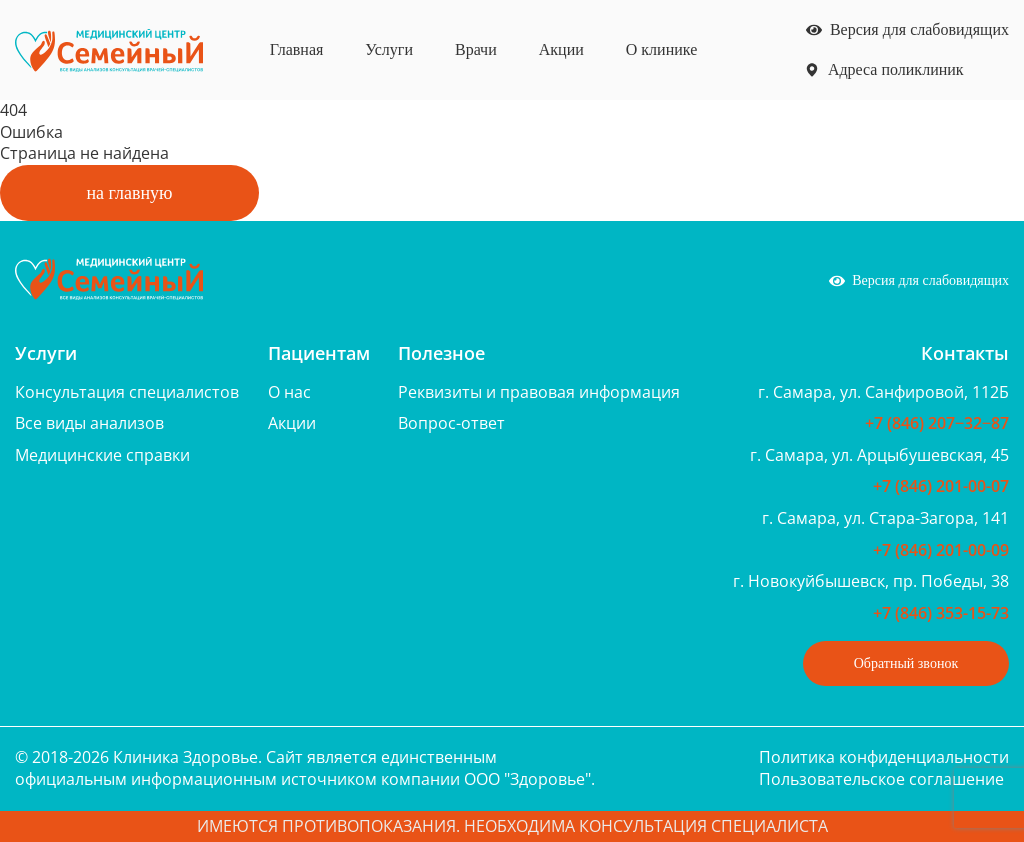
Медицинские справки (102, 455)
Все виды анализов (89, 423)
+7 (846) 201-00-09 (941, 550)
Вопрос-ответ (451, 423)
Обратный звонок (906, 663)
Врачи (476, 49)
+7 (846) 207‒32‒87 (937, 423)
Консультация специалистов (127, 392)
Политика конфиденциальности (884, 757)
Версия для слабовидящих (907, 29)
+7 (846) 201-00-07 (941, 486)
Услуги (389, 49)
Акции (561, 49)
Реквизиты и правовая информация (539, 392)
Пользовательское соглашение (881, 779)
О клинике (661, 49)
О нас (289, 392)
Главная (297, 49)
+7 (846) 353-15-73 (941, 613)
